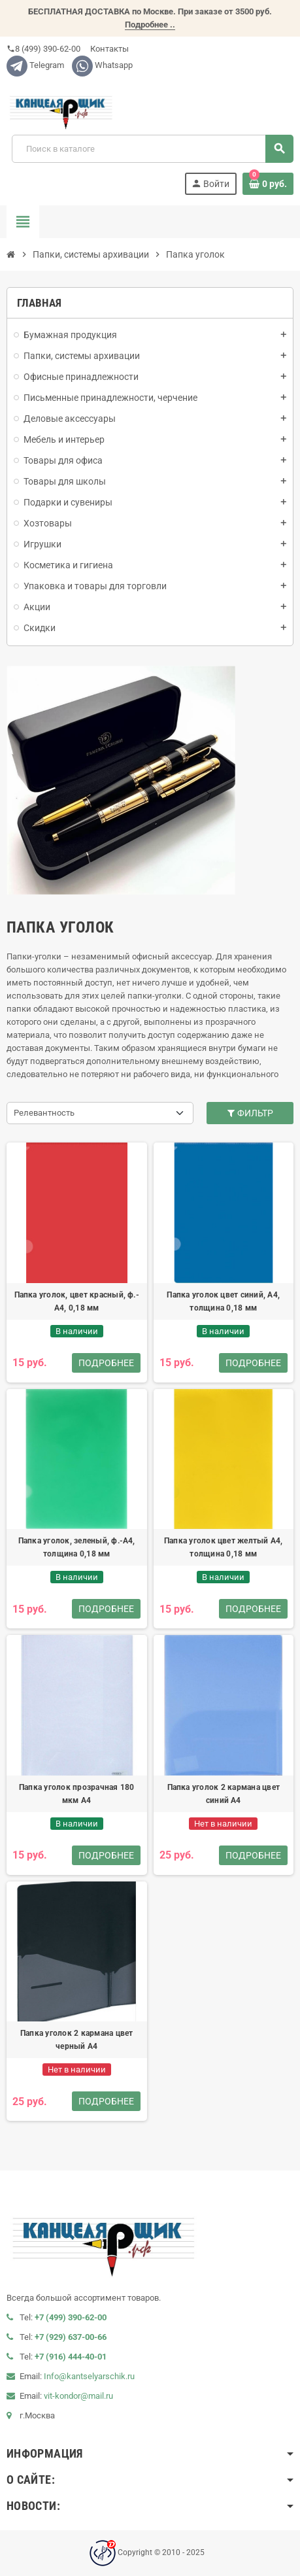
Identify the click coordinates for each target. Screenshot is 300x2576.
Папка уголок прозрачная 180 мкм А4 (76, 1794)
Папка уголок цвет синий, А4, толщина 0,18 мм (223, 1301)
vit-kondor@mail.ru (78, 2396)
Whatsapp (102, 65)
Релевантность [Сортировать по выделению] (44, 1113)
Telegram (35, 65)
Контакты (108, 49)
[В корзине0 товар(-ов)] (267, 184)
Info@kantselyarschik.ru (89, 2376)
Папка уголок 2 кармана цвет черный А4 (76, 2040)
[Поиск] (152, 149)
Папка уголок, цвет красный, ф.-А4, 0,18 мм (76, 1301)
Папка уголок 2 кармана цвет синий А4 (223, 1794)
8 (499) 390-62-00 (43, 49)
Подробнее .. (150, 24)
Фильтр (249, 1113)
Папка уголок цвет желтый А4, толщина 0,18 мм (223, 1547)
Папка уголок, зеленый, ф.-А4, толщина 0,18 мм (76, 1547)
